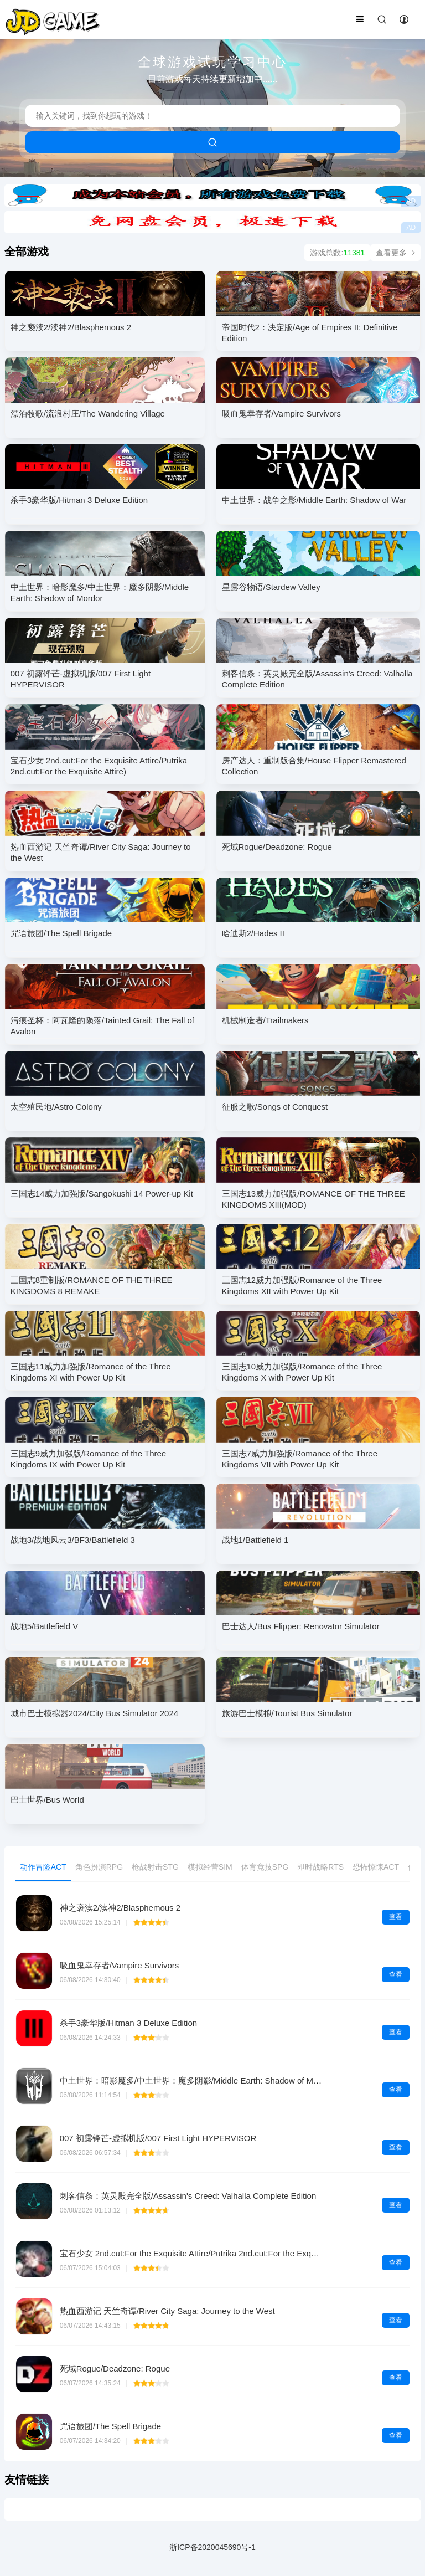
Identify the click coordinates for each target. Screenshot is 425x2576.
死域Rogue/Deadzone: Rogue (115, 2368)
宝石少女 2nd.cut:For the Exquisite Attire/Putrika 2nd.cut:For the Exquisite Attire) (207, 2253)
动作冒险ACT (43, 1866)
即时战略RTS (320, 1866)
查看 (395, 1917)
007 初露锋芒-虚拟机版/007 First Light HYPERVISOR (158, 2138)
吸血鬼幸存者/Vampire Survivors (119, 1965)
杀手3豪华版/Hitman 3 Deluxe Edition (128, 2023)
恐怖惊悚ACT (376, 1866)
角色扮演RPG (99, 1866)
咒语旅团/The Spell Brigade (110, 2426)
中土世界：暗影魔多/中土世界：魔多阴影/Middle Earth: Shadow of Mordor (196, 2080)
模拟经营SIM (210, 1866)
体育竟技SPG (265, 1866)
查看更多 (395, 252)
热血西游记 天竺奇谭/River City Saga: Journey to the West (167, 2311)
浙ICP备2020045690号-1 (212, 2547)
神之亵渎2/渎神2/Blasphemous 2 (120, 1907)
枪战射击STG (155, 1866)
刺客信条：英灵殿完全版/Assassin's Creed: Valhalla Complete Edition (188, 2195)
